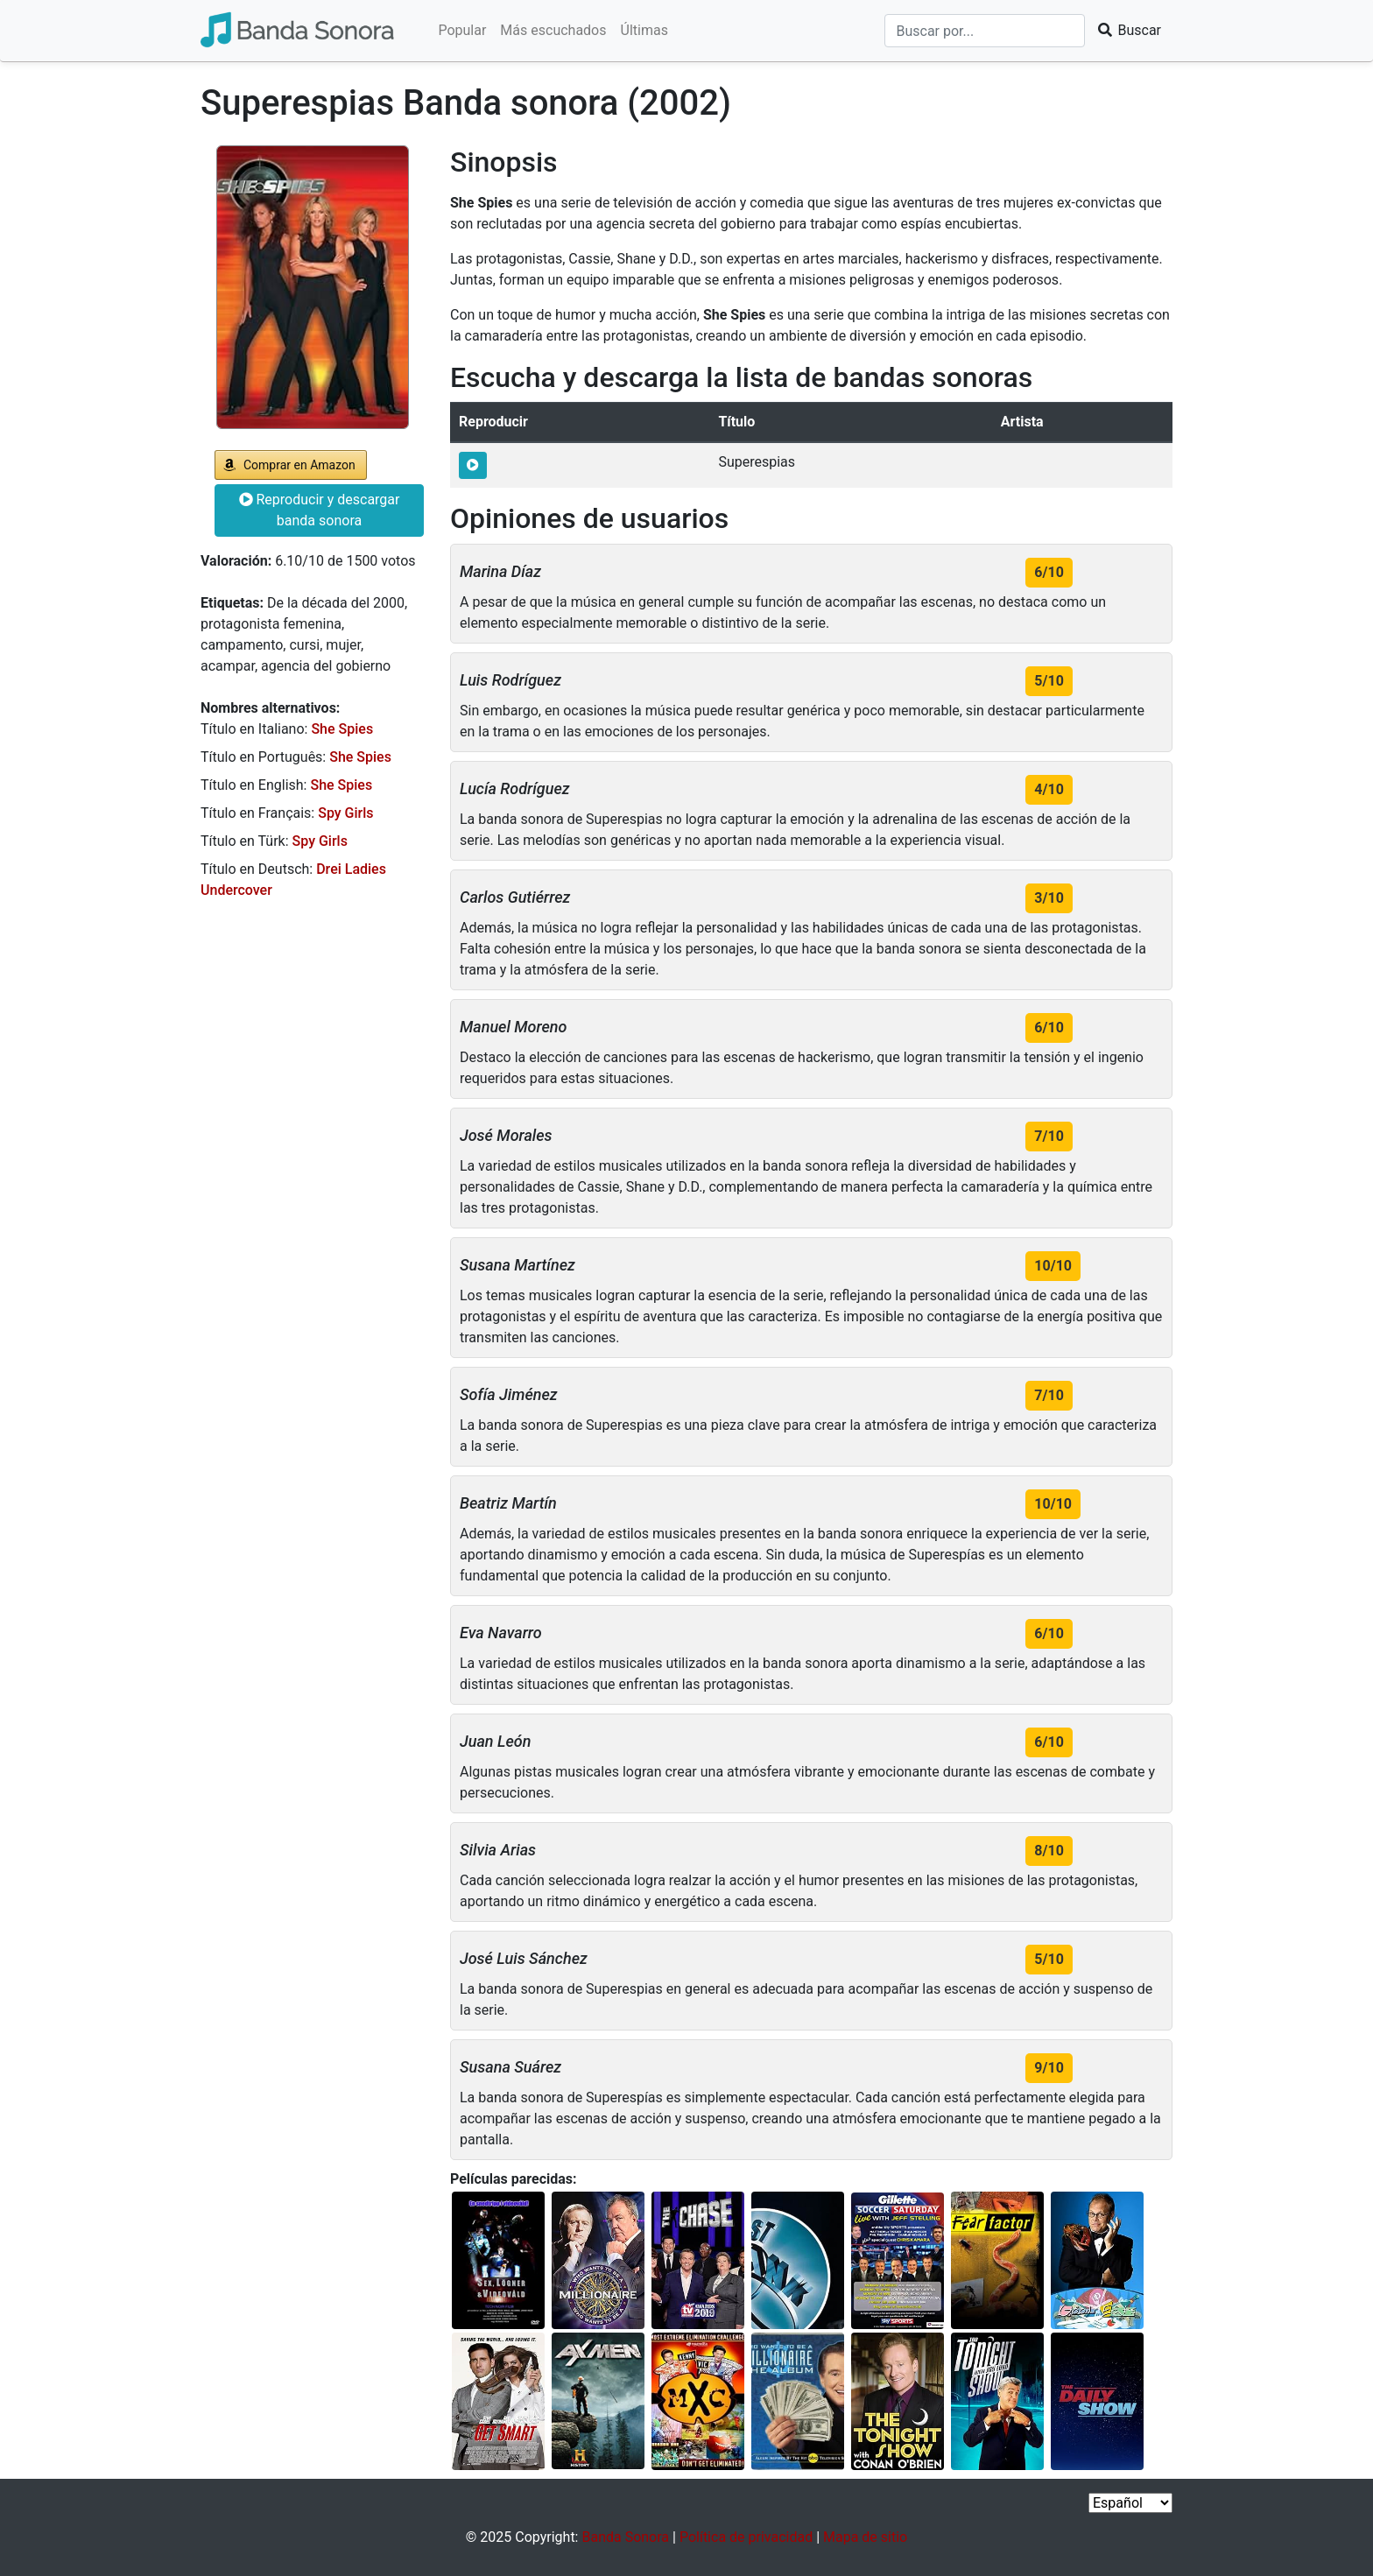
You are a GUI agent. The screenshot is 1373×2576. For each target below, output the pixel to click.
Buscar (1128, 30)
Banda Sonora (625, 2537)
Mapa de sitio (865, 2537)
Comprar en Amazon (299, 465)
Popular (462, 30)
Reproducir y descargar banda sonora (319, 510)
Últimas (644, 30)
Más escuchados (553, 30)
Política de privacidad (746, 2537)
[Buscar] (984, 30)
